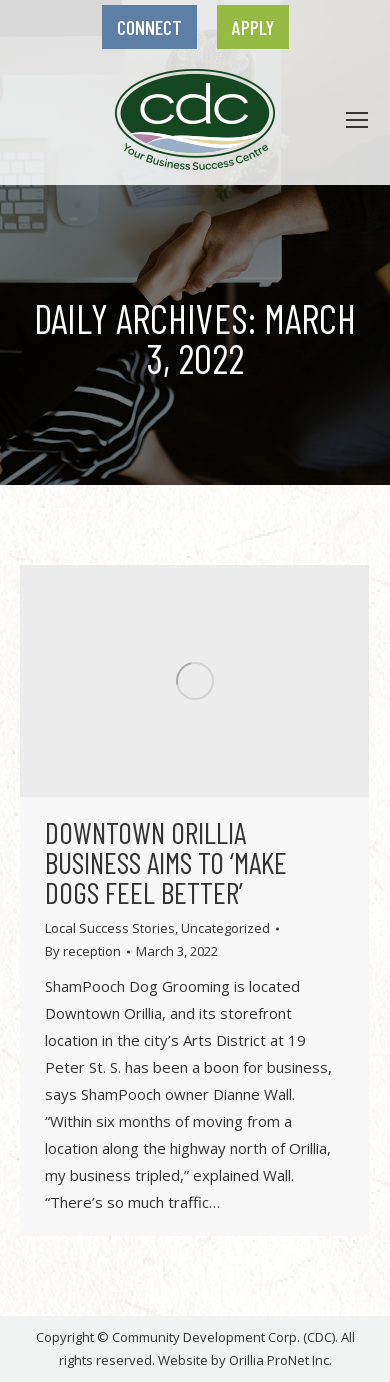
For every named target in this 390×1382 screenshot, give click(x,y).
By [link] (83, 951)
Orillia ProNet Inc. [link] (280, 1360)
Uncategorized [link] (225, 928)
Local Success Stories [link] (110, 928)
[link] (149, 27)
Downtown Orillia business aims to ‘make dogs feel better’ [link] (166, 862)
